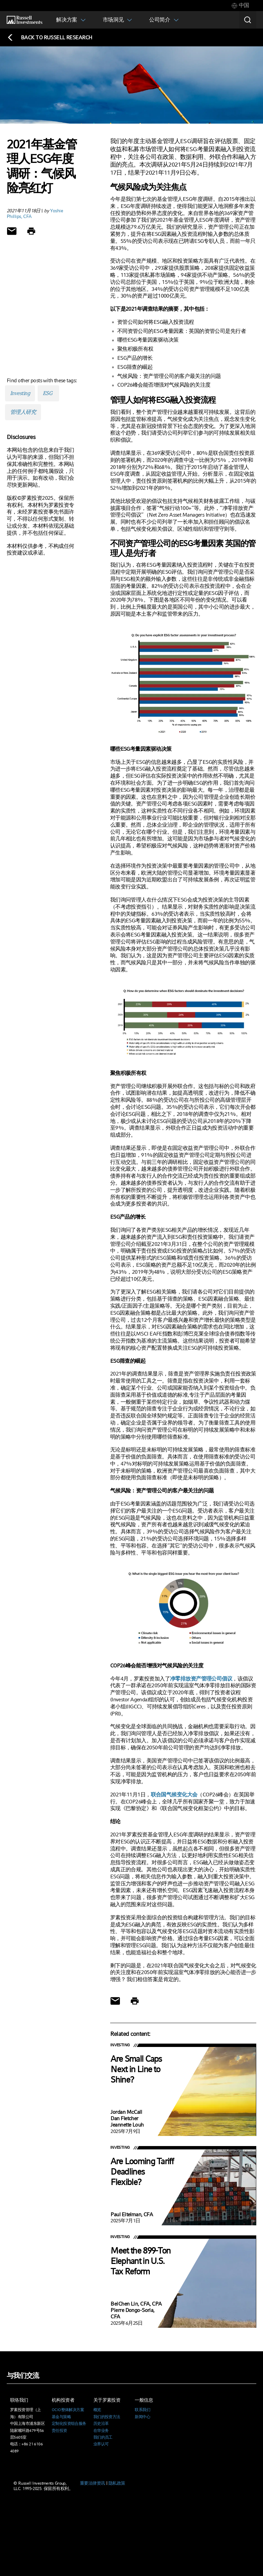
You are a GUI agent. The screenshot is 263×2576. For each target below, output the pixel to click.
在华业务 (101, 2430)
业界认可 (101, 2444)
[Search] (247, 20)
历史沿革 (101, 2423)
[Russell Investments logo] (24, 20)
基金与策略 (61, 2416)
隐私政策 (116, 2483)
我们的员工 (103, 2437)
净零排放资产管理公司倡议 (201, 1678)
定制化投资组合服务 (69, 2423)
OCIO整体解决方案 (68, 2409)
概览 (97, 2409)
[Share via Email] (11, 231)
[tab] (240, 5)
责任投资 (59, 2430)
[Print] (31, 231)
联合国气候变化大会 (174, 1794)
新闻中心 (142, 2416)
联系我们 (142, 2409)
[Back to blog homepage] (49, 37)
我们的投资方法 (106, 2416)
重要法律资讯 (92, 2483)
